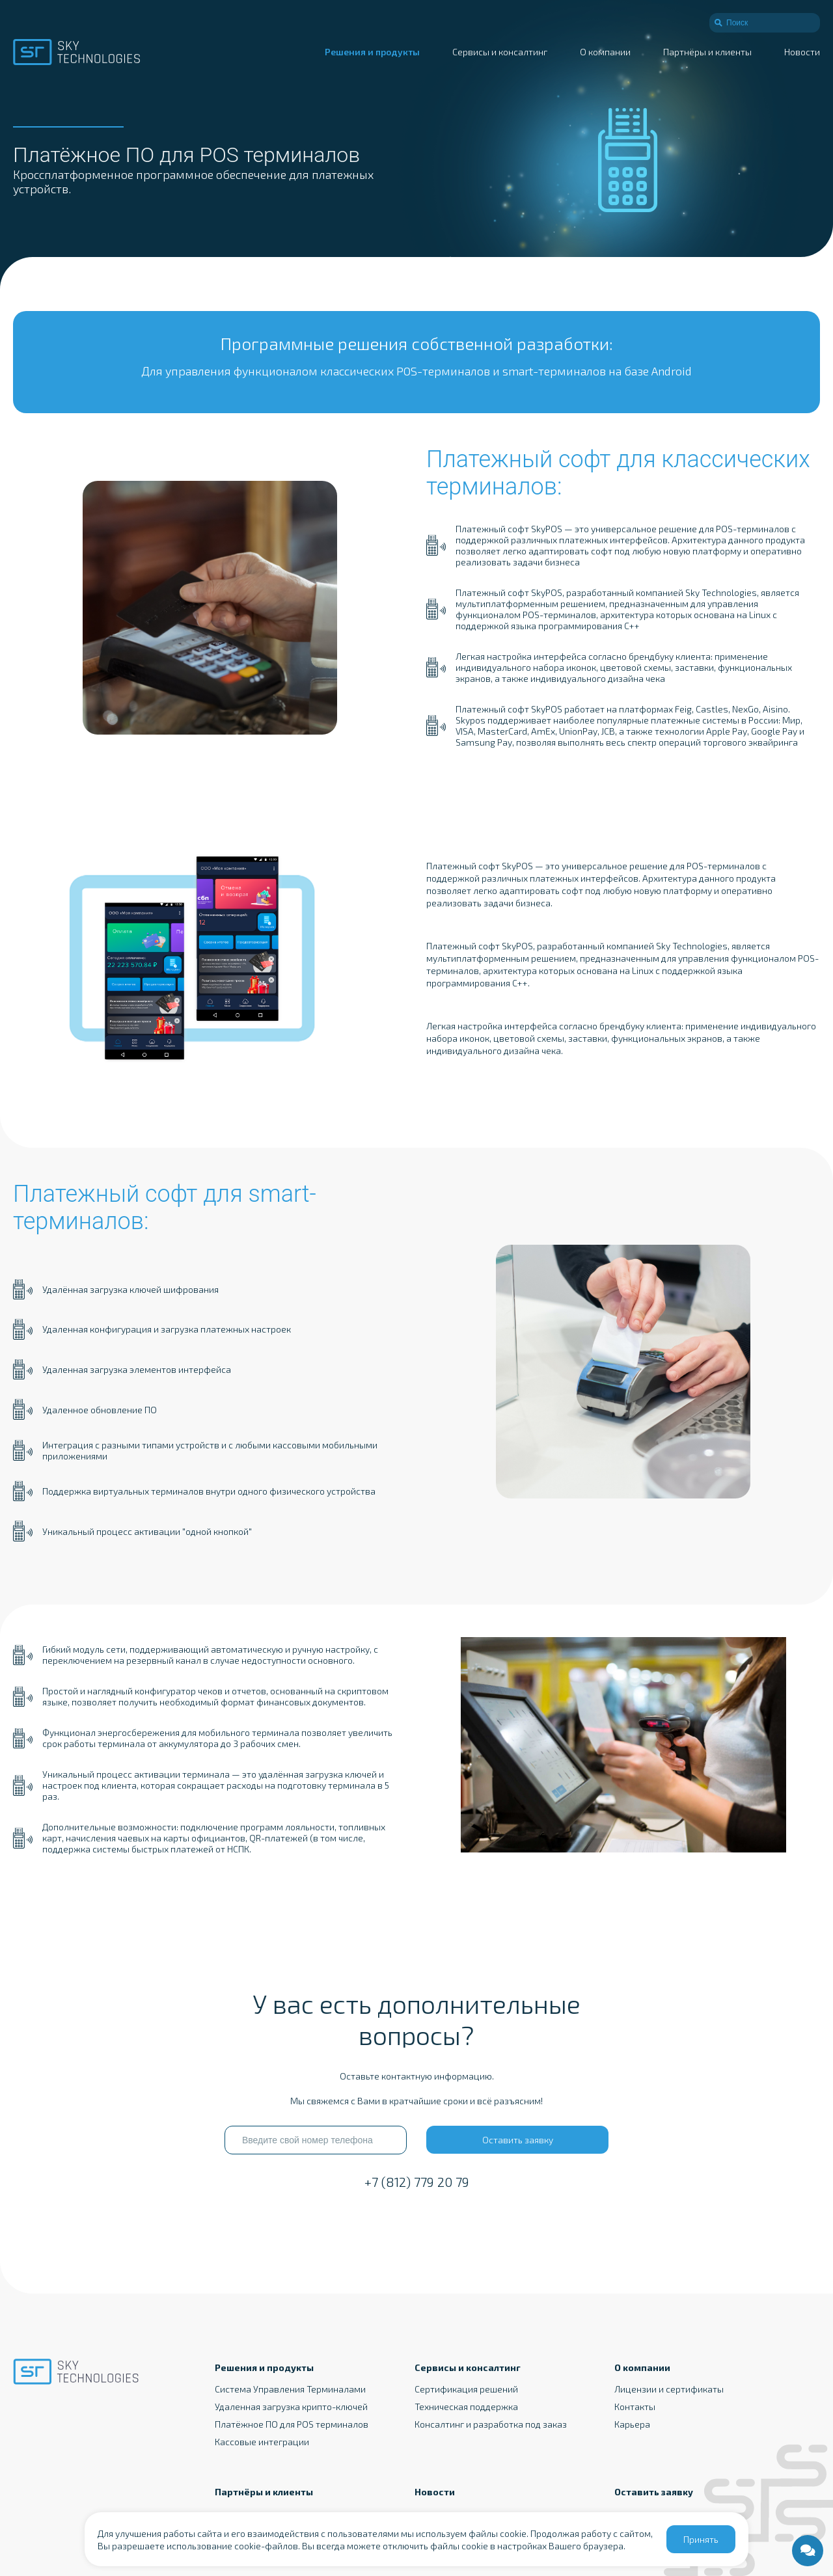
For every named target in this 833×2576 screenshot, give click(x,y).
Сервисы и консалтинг (499, 51)
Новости (802, 51)
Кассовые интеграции (262, 2441)
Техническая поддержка (466, 2406)
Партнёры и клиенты (707, 51)
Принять (700, 2539)
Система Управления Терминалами (290, 2388)
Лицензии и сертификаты (669, 2388)
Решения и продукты (372, 51)
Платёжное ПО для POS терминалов (291, 2424)
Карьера (632, 2424)
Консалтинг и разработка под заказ (491, 2424)
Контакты (634, 2406)
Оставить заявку (517, 2139)
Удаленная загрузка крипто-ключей (291, 2406)
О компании (605, 51)
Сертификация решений (466, 2388)
